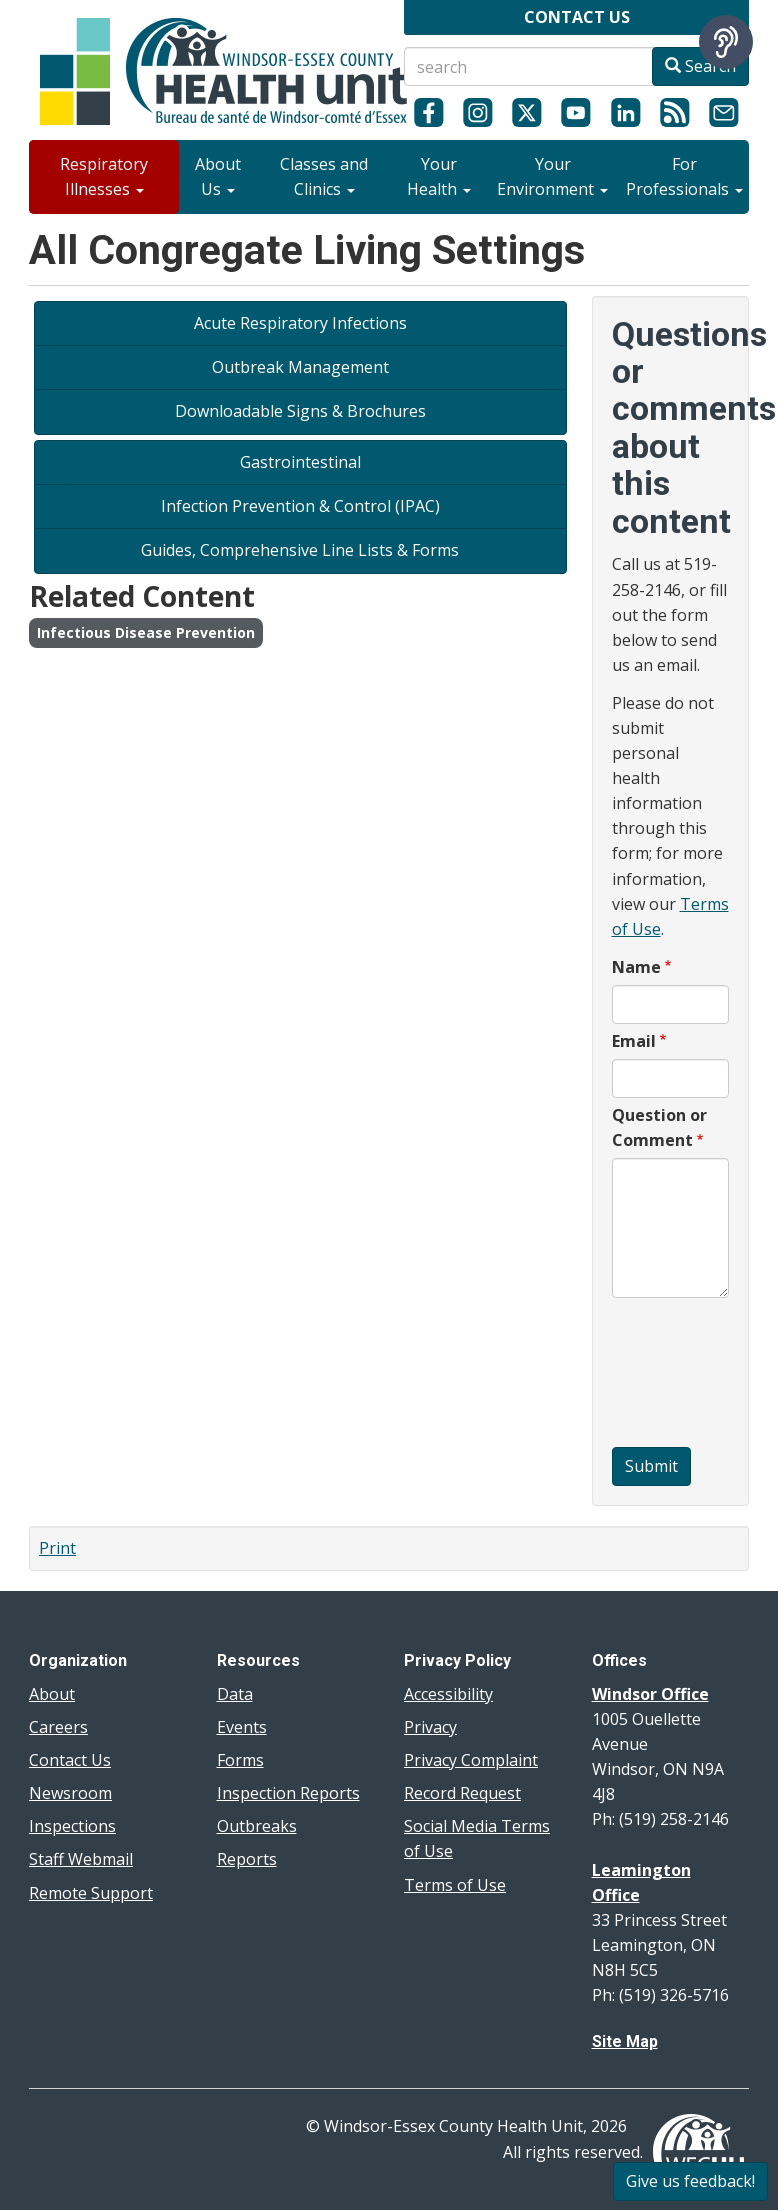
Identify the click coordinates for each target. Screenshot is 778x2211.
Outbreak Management (300, 367)
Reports (247, 1859)
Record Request (462, 1793)
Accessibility (448, 1694)
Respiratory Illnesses (104, 176)
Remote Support (91, 1893)
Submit (651, 1466)
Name (636, 967)
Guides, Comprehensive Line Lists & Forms (300, 550)
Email (634, 1041)
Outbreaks (257, 1826)
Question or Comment (659, 1127)
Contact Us (70, 1760)
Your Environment (552, 176)
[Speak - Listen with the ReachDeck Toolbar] (726, 42)
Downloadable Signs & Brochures (300, 411)
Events (242, 1727)
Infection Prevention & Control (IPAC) (300, 506)
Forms (240, 1760)
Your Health (439, 176)
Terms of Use (455, 1885)
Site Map (625, 2041)
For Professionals (684, 176)
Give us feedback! (690, 2181)
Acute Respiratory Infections (300, 323)
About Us (218, 176)
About (52, 1694)
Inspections (72, 1826)
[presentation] (694, 1375)
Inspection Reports (288, 1793)
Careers (58, 1727)
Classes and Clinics (324, 176)
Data (235, 1694)
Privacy (430, 1727)
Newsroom (70, 1793)
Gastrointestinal (300, 462)
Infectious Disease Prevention (146, 632)
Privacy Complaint (471, 1760)
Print (57, 1548)
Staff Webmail (81, 1859)
